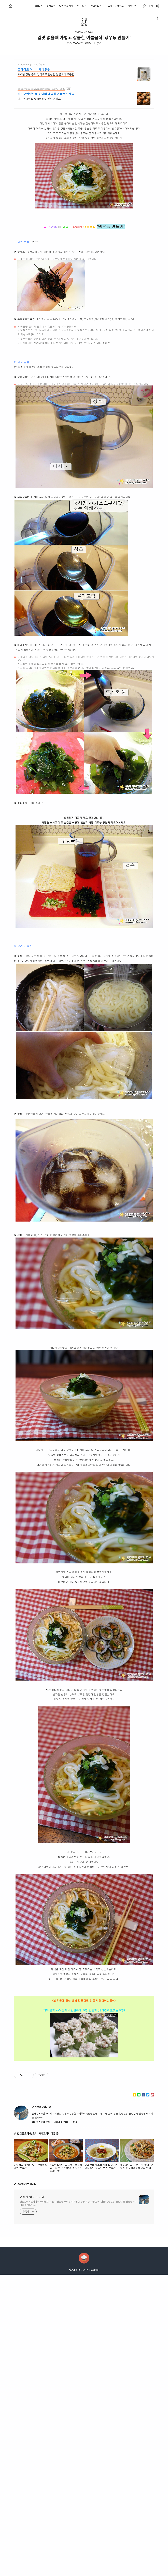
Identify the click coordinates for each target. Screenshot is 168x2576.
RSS (75, 2122)
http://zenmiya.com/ (28, 64)
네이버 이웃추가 (61, 2122)
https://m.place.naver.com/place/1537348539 (41, 88)
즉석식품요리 (134, 5)
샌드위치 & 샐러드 (114, 5)
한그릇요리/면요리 (84, 32)
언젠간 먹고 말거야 (32, 2197)
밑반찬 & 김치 (66, 5)
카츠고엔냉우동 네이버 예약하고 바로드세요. (46, 94)
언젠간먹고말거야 (75, 43)
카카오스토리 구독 (41, 2122)
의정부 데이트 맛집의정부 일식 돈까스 (39, 98)
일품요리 (51, 5)
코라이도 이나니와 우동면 (34, 69)
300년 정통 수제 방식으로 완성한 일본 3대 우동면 (46, 74)
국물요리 (38, 5)
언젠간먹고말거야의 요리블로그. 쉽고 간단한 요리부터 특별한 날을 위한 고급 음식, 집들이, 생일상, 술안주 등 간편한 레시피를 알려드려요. (78, 2203)
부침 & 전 (82, 5)
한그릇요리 (96, 5)
